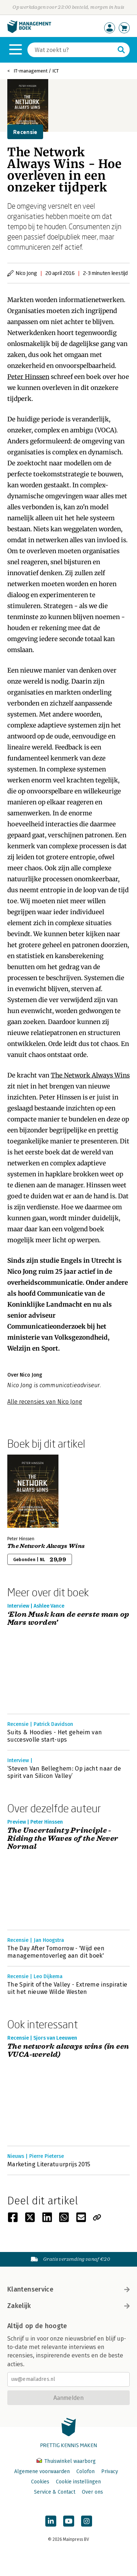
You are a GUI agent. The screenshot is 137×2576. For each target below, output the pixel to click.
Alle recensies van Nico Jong (44, 1401)
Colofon (85, 2471)
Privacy (109, 2471)
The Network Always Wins (90, 1075)
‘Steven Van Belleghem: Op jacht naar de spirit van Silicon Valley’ (64, 1772)
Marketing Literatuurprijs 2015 (49, 2164)
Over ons (92, 2492)
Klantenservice (68, 2289)
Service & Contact (54, 2492)
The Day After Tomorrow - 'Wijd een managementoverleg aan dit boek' (55, 1952)
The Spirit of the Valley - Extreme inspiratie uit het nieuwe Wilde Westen (67, 1988)
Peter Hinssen (28, 377)
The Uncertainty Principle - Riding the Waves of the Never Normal (62, 1839)
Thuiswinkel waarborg (66, 2461)
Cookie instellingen (78, 2482)
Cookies (40, 2482)
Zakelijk (68, 2306)
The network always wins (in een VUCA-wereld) (68, 2051)
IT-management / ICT (36, 71)
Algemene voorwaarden (42, 2471)
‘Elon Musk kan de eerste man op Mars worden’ (68, 1619)
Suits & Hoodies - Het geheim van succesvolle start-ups (54, 1736)
